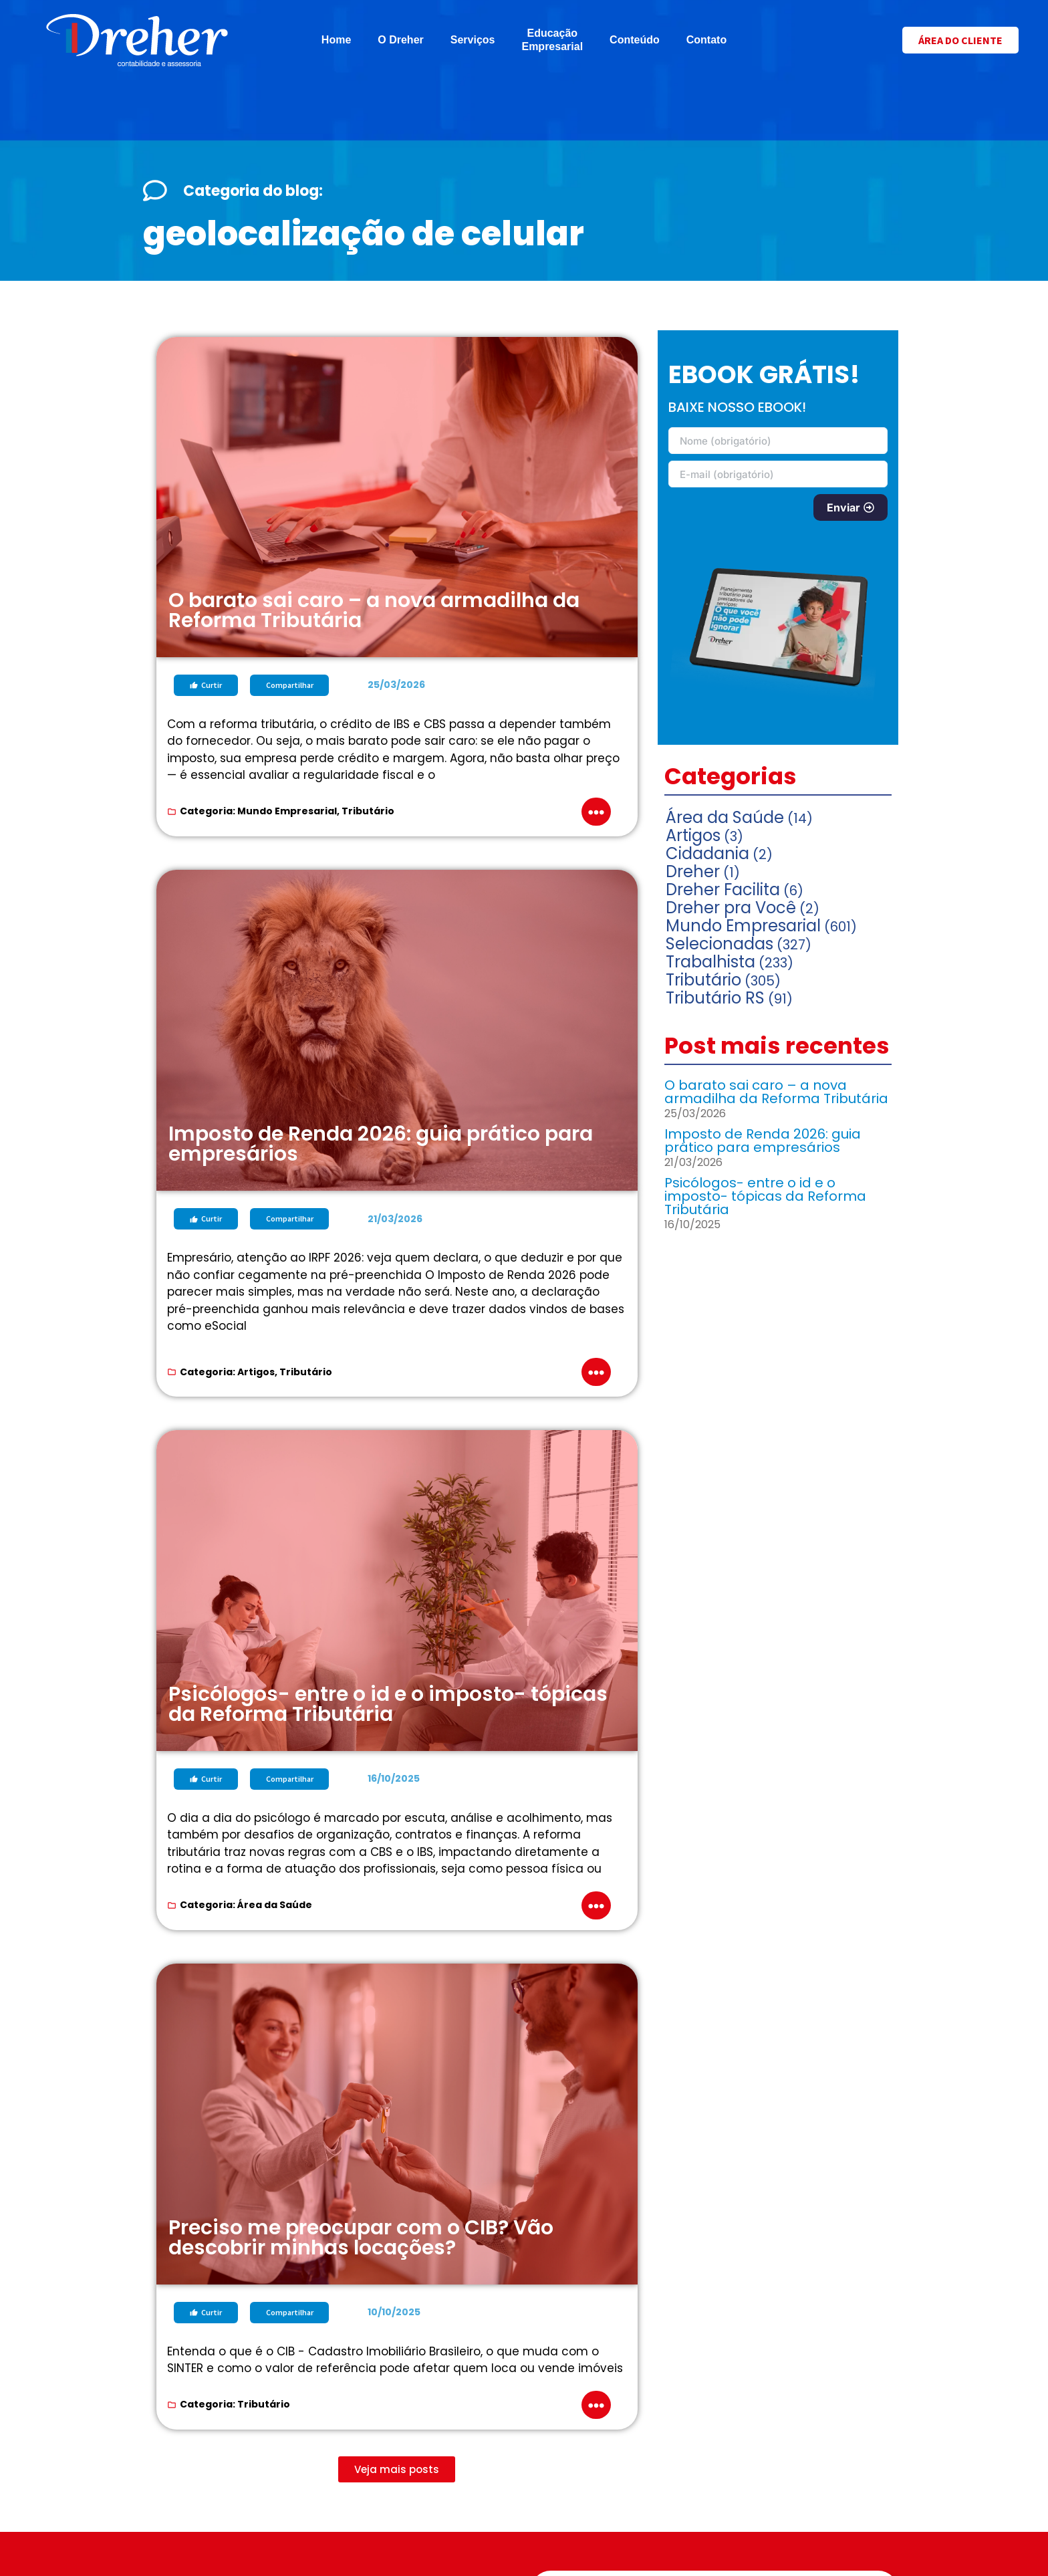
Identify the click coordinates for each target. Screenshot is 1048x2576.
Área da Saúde (274, 1904)
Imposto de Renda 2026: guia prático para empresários (762, 1141)
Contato (706, 39)
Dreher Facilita (723, 890)
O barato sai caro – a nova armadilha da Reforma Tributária (776, 1092)
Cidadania (707, 853)
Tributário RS (715, 998)
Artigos (256, 1372)
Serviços (472, 39)
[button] (396, 2469)
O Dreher (400, 39)
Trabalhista (710, 962)
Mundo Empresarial (287, 811)
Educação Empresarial (552, 39)
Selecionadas (719, 944)
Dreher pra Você (731, 908)
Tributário (368, 811)
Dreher (693, 871)
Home (336, 39)
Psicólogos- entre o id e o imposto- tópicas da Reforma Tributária (765, 1196)
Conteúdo (635, 39)
